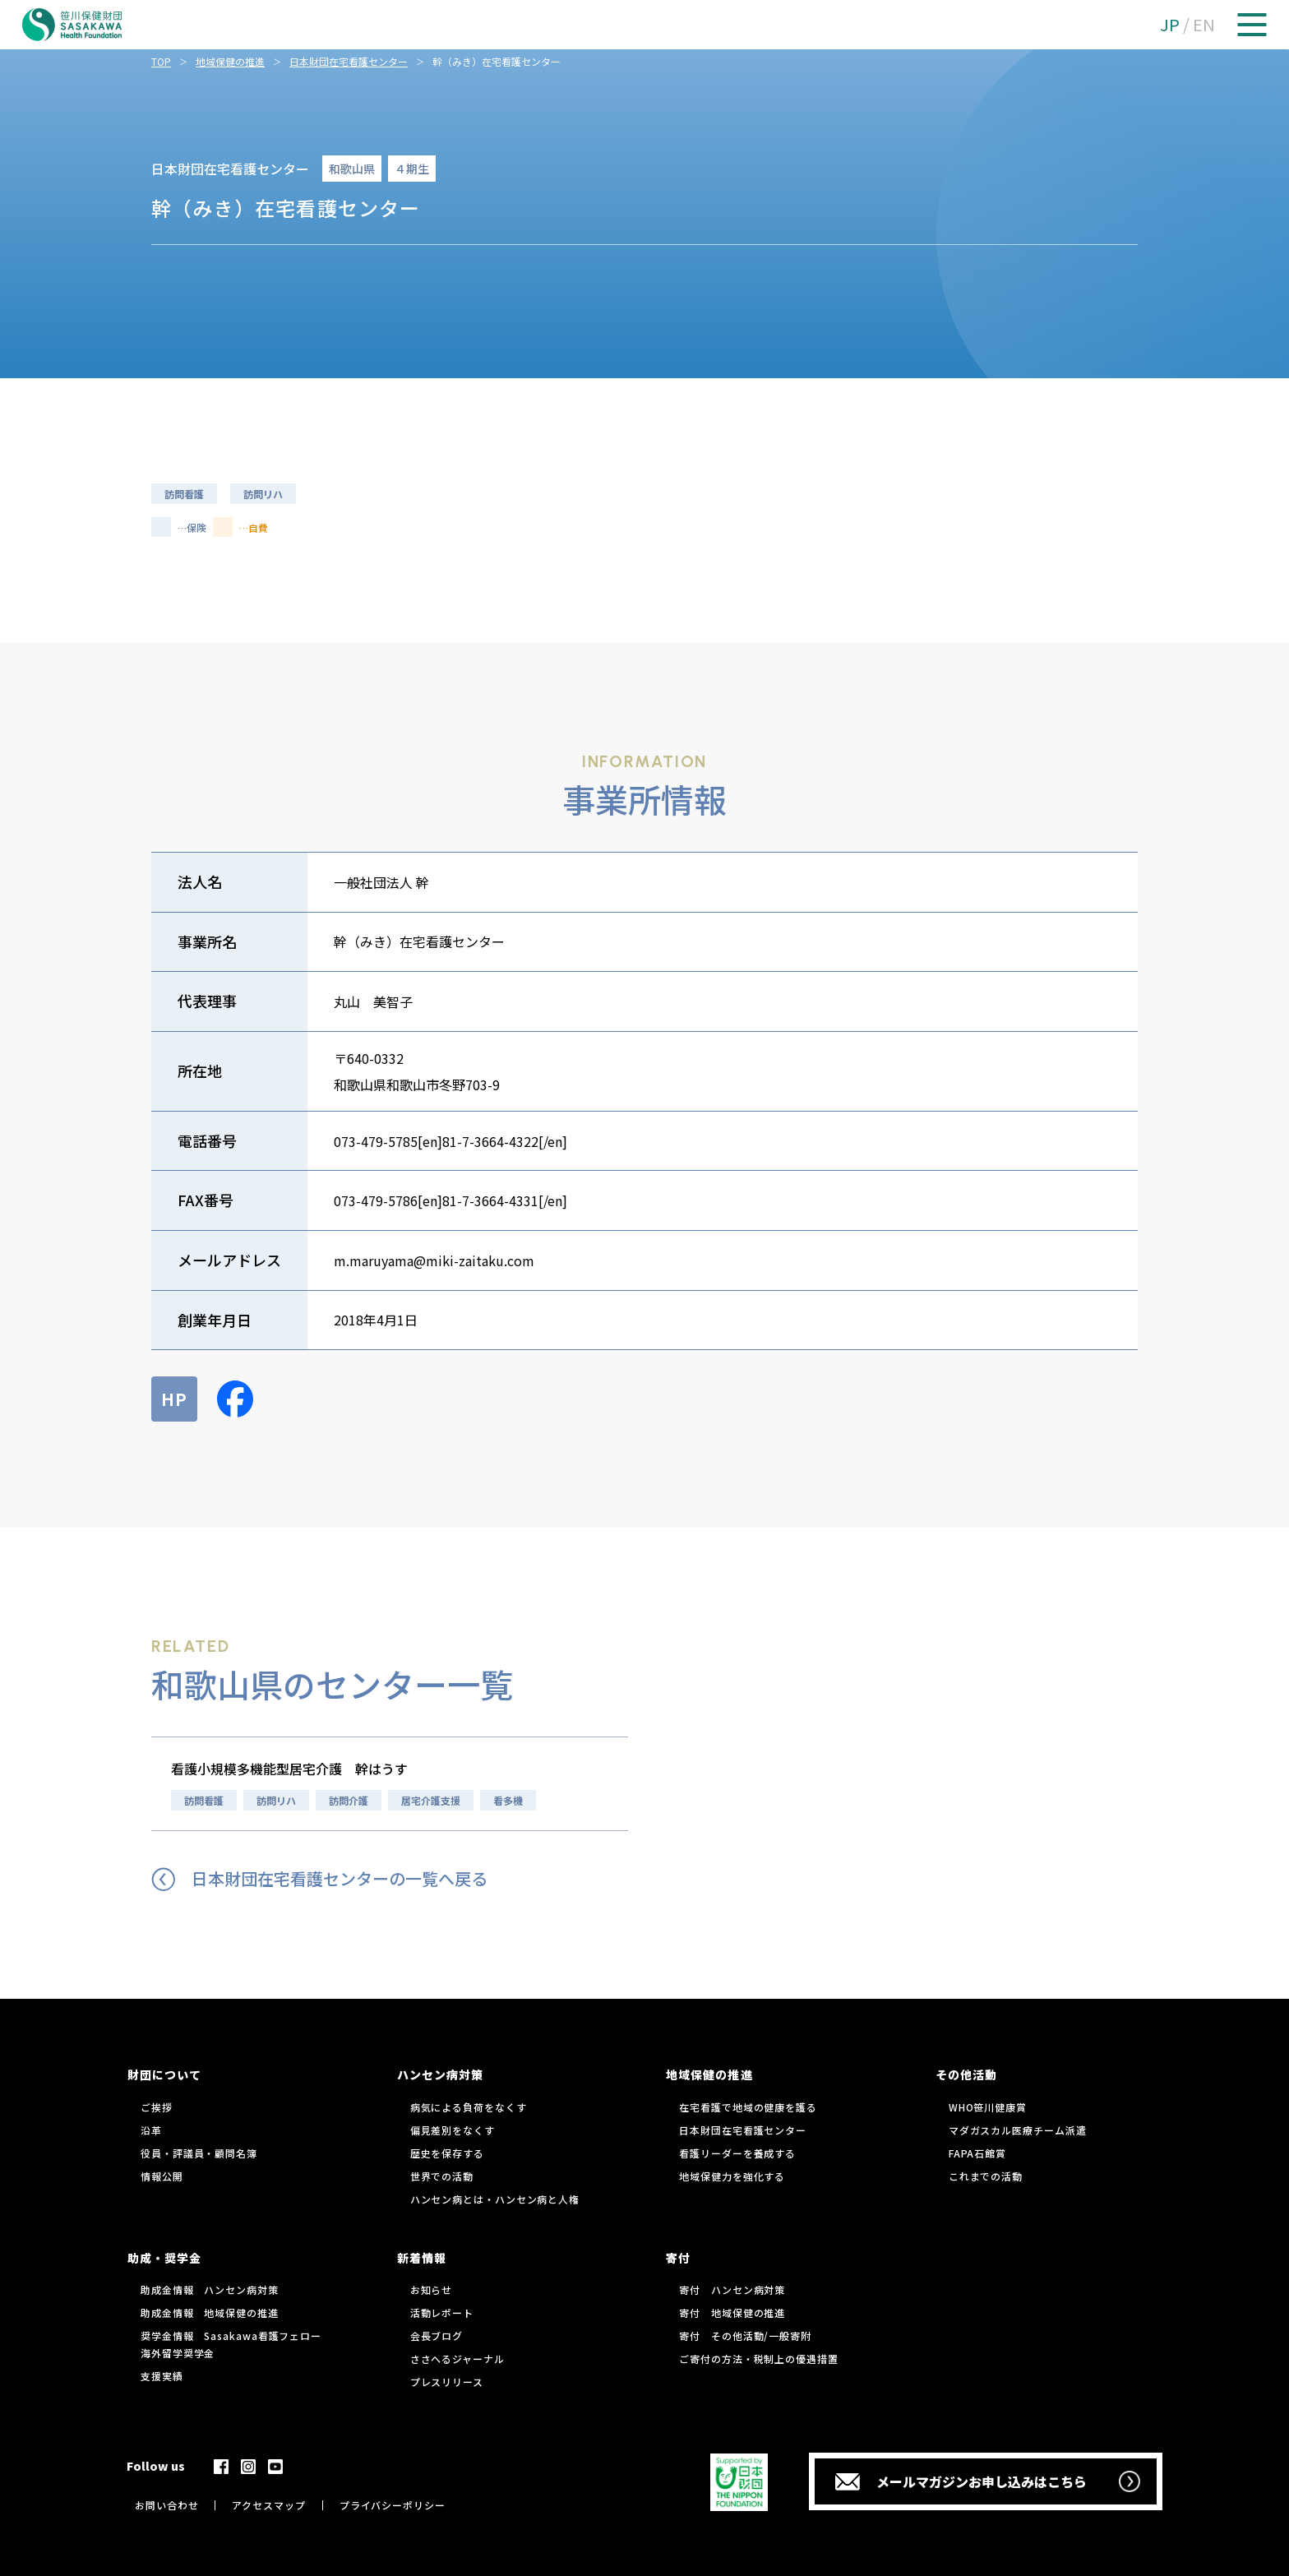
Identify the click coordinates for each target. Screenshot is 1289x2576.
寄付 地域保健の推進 (732, 2312)
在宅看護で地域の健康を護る (748, 2107)
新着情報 (421, 2258)
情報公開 (162, 2176)
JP (1170, 24)
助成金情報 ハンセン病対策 (210, 2289)
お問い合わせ (166, 2505)
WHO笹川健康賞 (988, 2107)
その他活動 (966, 2074)
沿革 (151, 2130)
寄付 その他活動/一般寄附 (745, 2335)
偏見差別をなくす (452, 2130)
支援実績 (162, 2376)
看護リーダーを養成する (737, 2153)
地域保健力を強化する (732, 2176)
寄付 (678, 2258)
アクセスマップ (268, 2505)
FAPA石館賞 (977, 2153)
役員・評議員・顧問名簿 (199, 2153)
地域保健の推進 (230, 61)
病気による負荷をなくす (468, 2107)
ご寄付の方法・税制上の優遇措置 (759, 2359)
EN (1204, 24)
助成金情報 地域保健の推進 (210, 2312)
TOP (161, 61)
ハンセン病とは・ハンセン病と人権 (495, 2199)
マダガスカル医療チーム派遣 (1018, 2130)
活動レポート (442, 2312)
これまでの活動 (986, 2176)
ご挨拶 (157, 2107)
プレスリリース (446, 2382)
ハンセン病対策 (440, 2074)
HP (174, 1399)
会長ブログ (437, 2335)
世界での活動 (442, 2176)
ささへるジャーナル (457, 2359)
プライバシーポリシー (393, 2505)
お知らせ (431, 2289)
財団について (164, 2074)
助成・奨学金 (164, 2258)
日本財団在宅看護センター (348, 61)
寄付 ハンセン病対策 (732, 2289)
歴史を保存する (447, 2153)
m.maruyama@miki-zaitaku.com (434, 1260)
